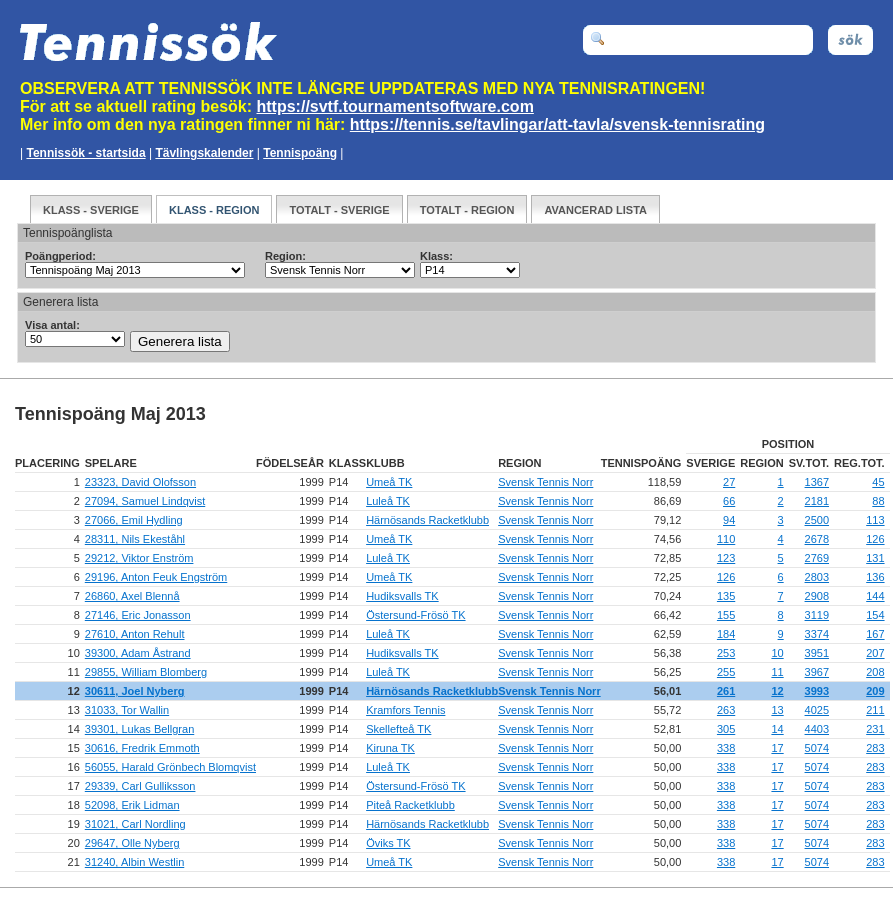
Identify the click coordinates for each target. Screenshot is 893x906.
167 (875, 634)
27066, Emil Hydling (134, 520)
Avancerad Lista (595, 210)
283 (875, 748)
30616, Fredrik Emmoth (142, 748)
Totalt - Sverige (339, 210)
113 (875, 520)
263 (726, 710)
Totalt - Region (467, 210)
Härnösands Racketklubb (427, 520)
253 (726, 653)
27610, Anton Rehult (135, 634)
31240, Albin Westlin (134, 862)
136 (875, 577)
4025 (817, 710)
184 (726, 634)
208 (875, 672)
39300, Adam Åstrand (138, 653)
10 (777, 653)
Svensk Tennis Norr (545, 482)
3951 (817, 653)
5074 (817, 748)
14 (777, 729)
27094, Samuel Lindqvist (145, 501)
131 (875, 558)
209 (875, 691)
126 (875, 539)
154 (875, 615)
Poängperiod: (60, 256)
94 (729, 520)
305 (726, 729)
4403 (817, 729)
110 (726, 539)
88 (878, 501)
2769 (817, 558)
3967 (817, 672)
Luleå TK (388, 501)
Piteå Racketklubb (410, 805)
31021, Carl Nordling (135, 824)
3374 (817, 634)
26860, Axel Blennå (132, 596)
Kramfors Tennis (405, 710)
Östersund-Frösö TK (415, 615)
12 (777, 691)
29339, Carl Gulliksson (140, 786)
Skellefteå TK (398, 729)
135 (726, 596)
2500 (817, 520)
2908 (817, 596)
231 (875, 729)
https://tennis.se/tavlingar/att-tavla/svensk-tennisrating (557, 124)
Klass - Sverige (91, 210)
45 (878, 482)
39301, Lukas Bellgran (139, 729)
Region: (285, 256)
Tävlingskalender (204, 153)
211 (875, 710)
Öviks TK (388, 843)
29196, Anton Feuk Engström (156, 577)
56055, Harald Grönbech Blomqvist (170, 767)
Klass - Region (214, 210)
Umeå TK (389, 482)
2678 (817, 539)
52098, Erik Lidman (132, 805)
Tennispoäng (300, 153)
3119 (817, 615)
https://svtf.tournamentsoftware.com (395, 106)
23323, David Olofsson (140, 482)
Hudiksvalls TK (402, 596)
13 (777, 710)
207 (875, 653)
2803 (817, 577)
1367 (817, 482)
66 (729, 501)
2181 (817, 501)
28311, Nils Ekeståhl (135, 539)
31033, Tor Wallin (127, 710)
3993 (817, 691)
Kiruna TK (390, 748)
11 (777, 672)
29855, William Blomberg (146, 672)
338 (726, 748)
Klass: (436, 256)
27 (729, 482)
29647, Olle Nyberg (132, 843)
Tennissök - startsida (85, 153)
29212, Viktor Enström (139, 558)
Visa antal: (52, 325)
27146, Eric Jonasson (138, 615)
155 (726, 615)
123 (726, 558)
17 (777, 748)
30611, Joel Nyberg (135, 691)
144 (875, 596)
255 (726, 672)
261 (726, 691)
